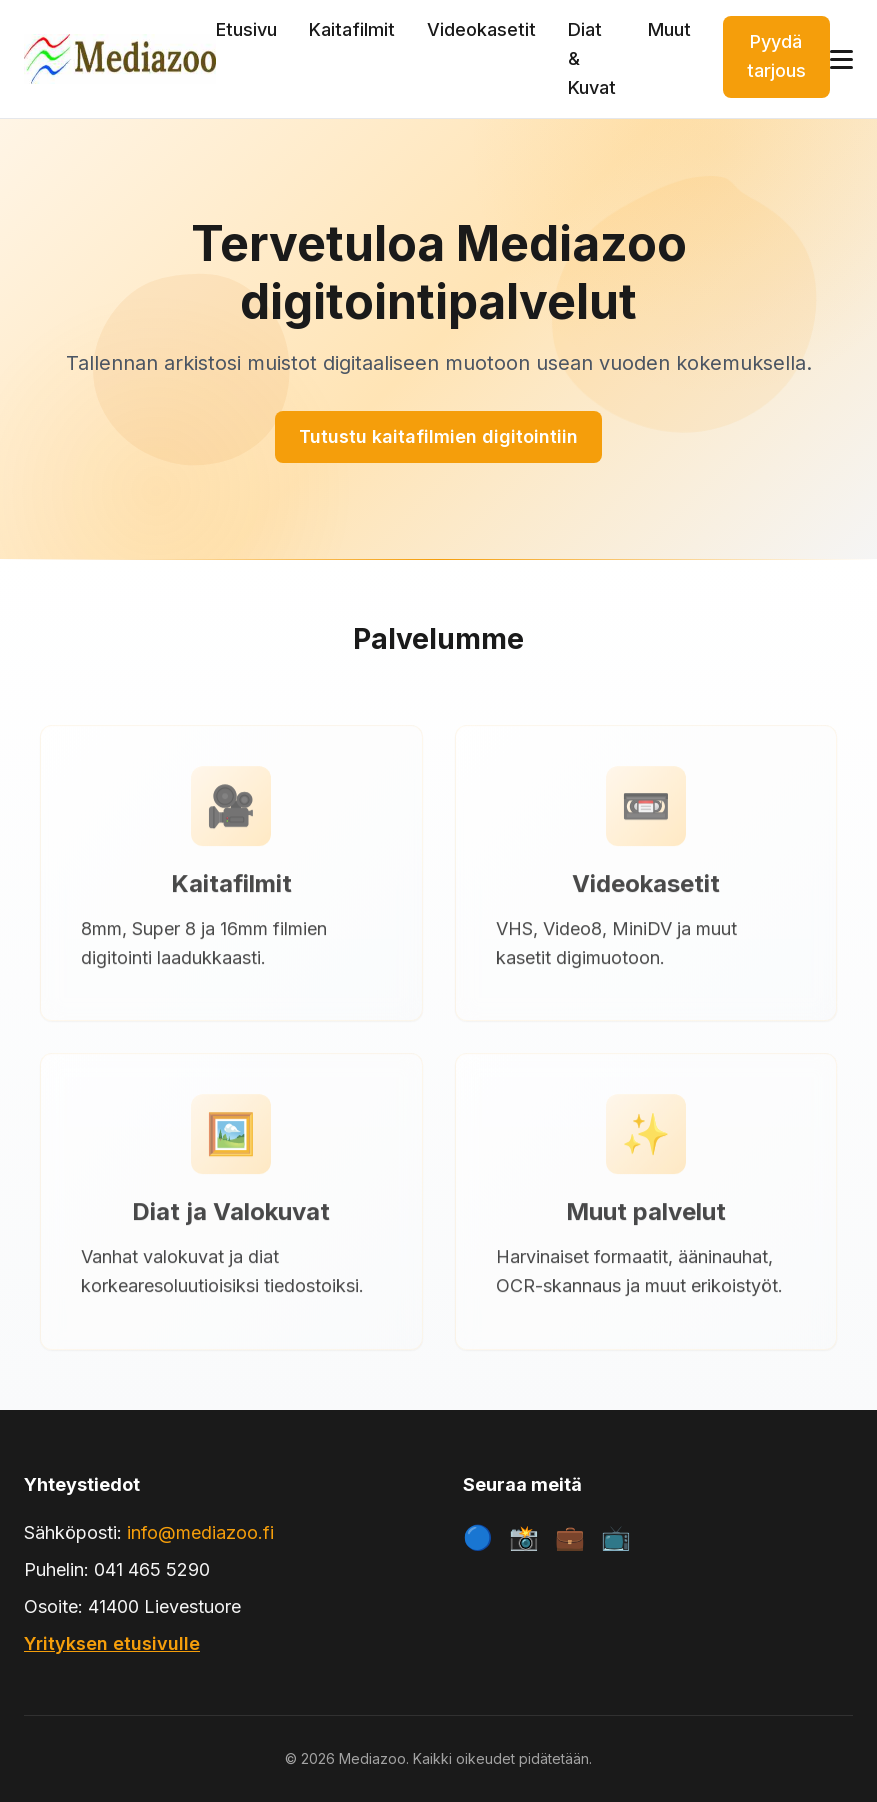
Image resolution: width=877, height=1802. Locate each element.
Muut (669, 29)
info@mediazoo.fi (200, 1532)
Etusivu (246, 29)
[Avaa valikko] (841, 59)
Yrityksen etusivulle (112, 1643)
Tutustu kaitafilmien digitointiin (438, 436)
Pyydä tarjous (776, 56)
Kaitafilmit (352, 29)
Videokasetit (481, 29)
